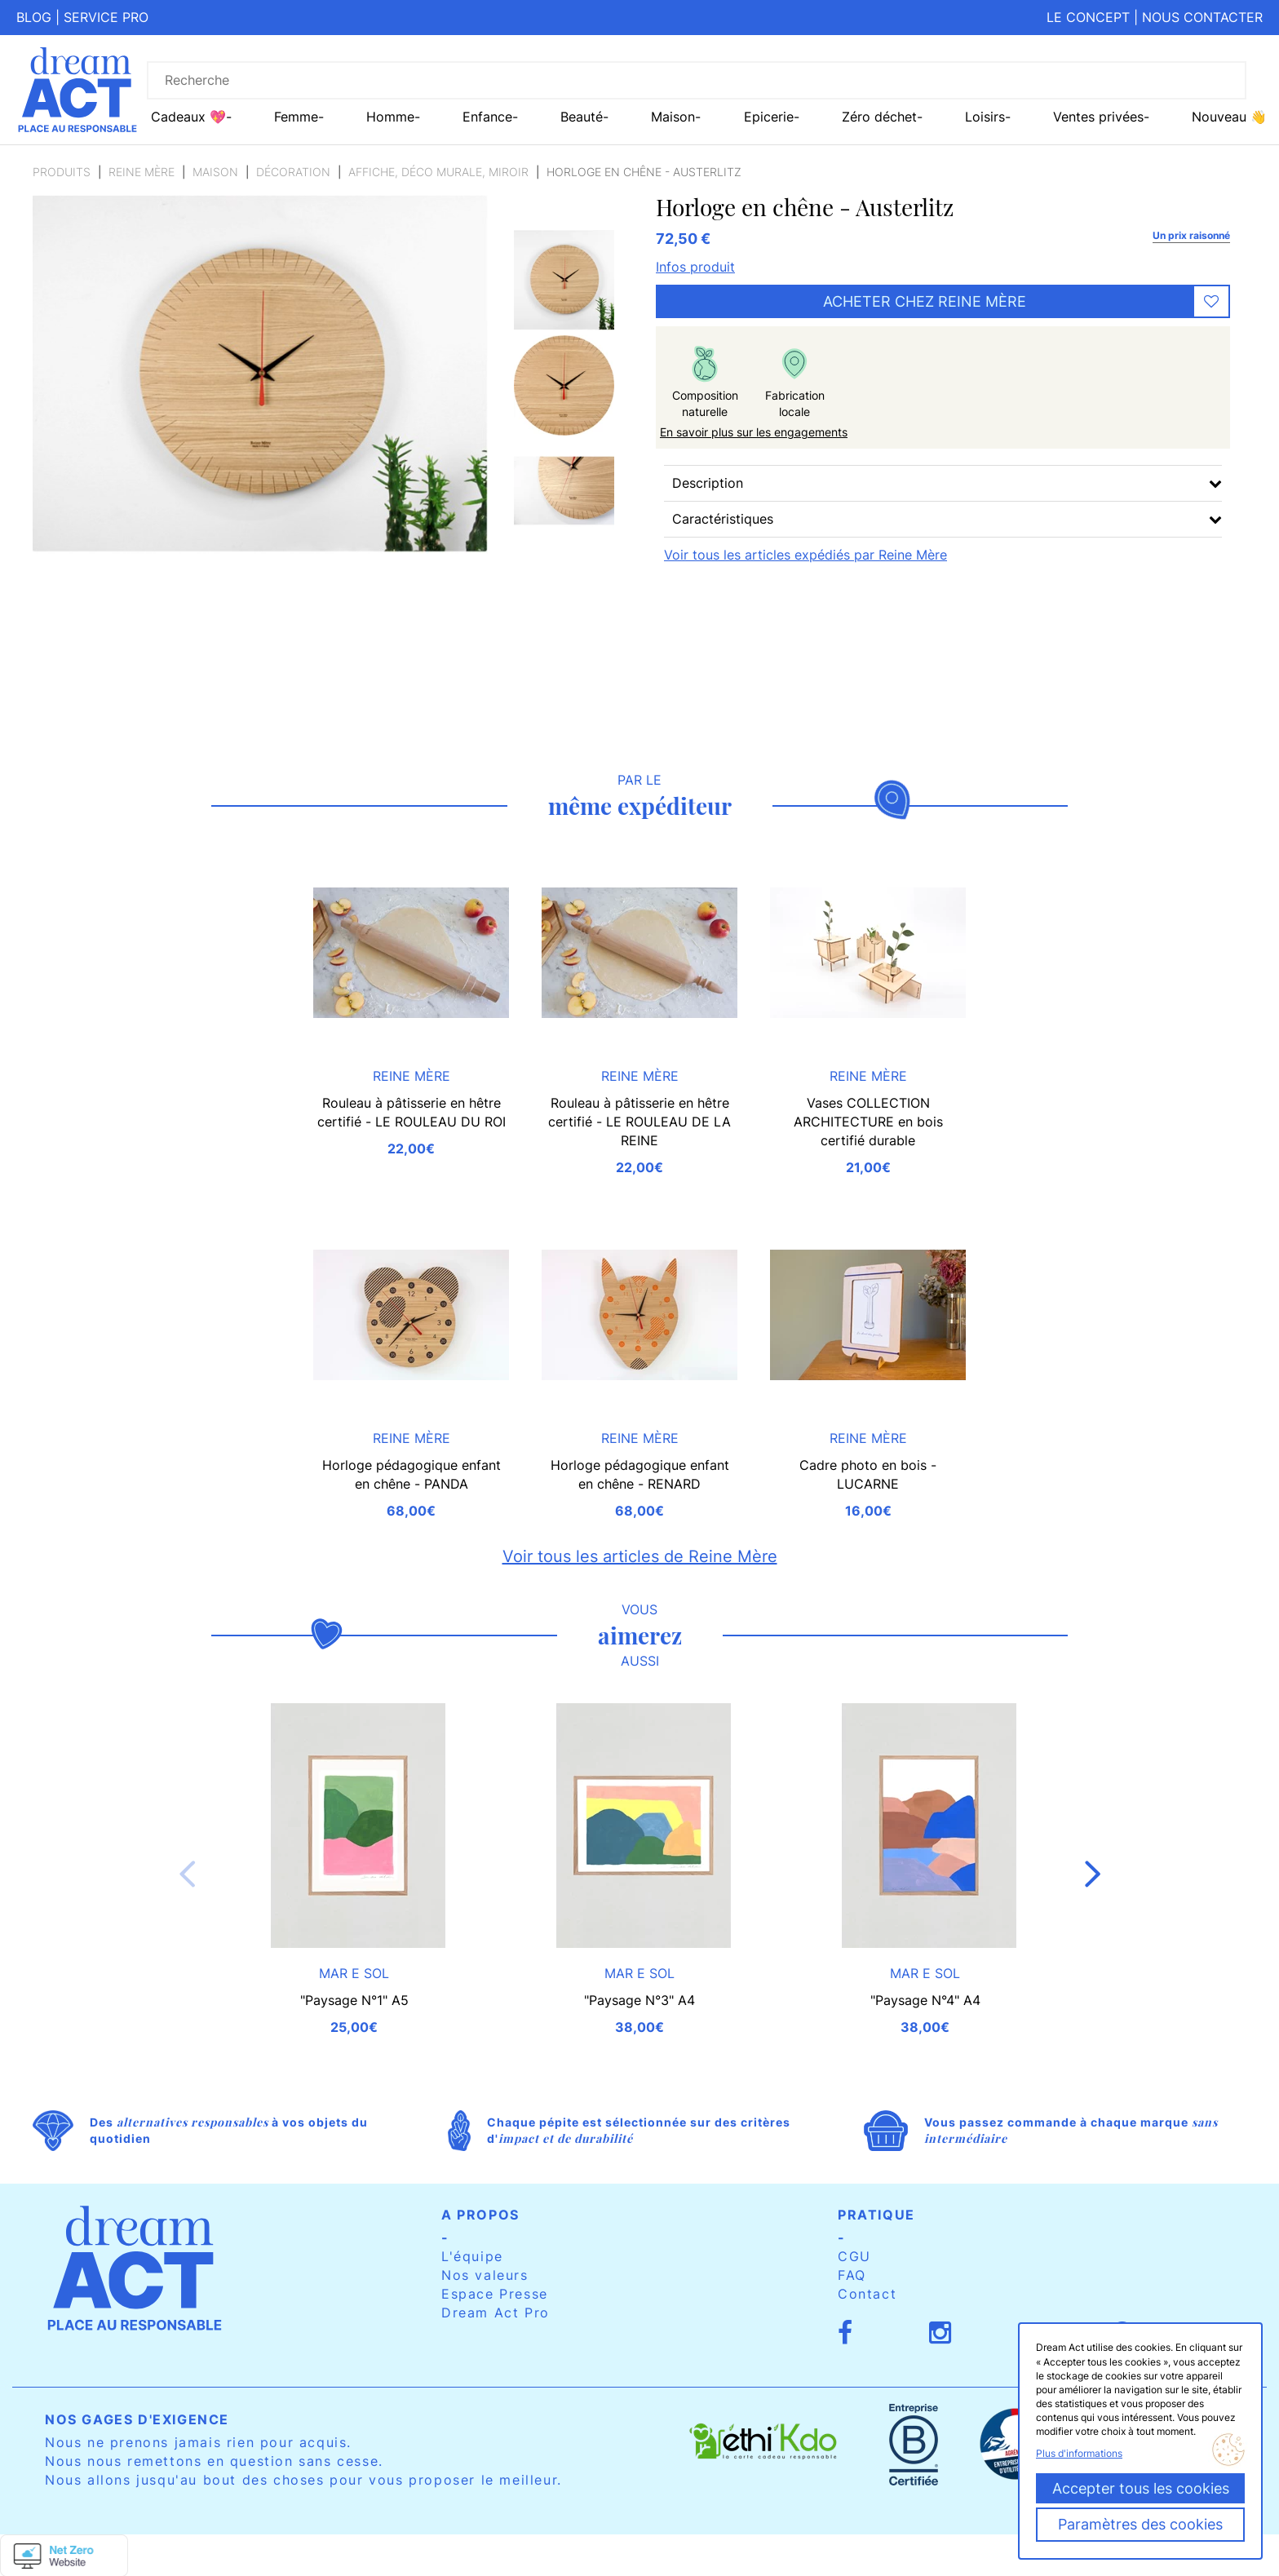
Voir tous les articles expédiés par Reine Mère (805, 555)
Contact (867, 2294)
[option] (564, 280)
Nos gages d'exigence (137, 2419)
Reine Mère (141, 172)
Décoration (293, 172)
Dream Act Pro (495, 2312)
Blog (33, 17)
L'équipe (472, 2256)
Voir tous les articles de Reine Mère (639, 1556)
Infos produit (695, 267)
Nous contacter (1202, 17)
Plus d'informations (1079, 2453)
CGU (854, 2256)
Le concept (1088, 17)
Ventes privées (1098, 116)
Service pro (106, 17)
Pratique (876, 2214)
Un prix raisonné (1191, 235)
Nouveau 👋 (1229, 116)
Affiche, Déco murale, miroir (438, 172)
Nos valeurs (485, 2275)
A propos (480, 2214)
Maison (215, 172)
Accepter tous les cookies (1140, 2488)
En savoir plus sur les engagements (754, 432)
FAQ (852, 2275)
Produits (62, 172)
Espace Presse (494, 2294)
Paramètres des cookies (1140, 2524)
